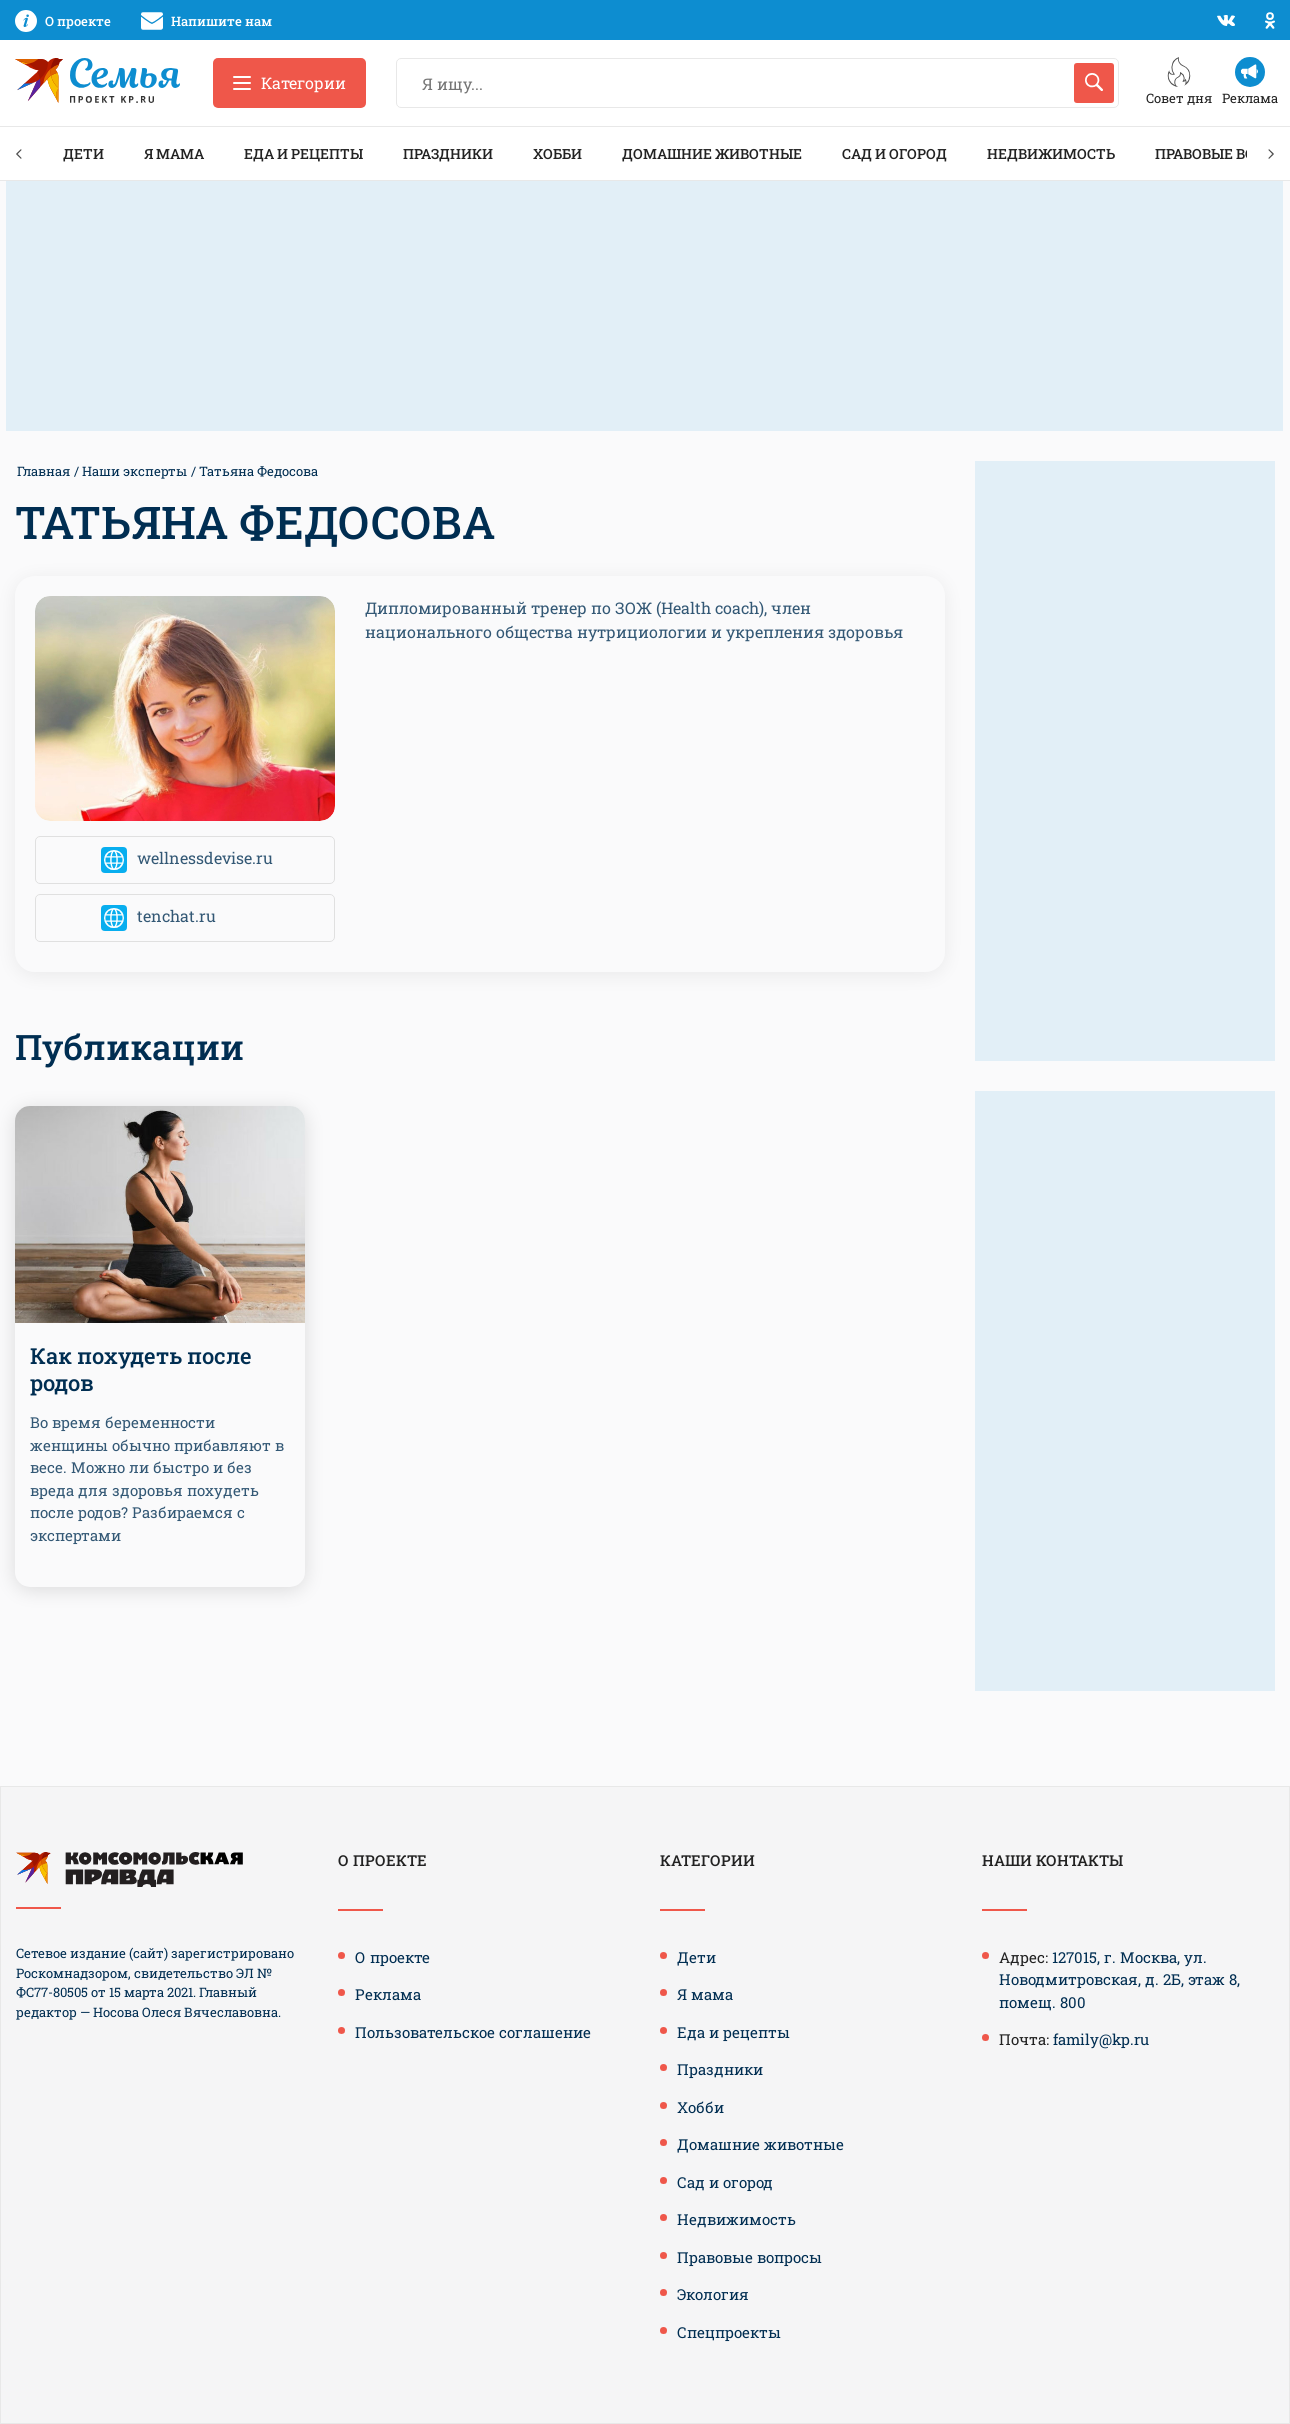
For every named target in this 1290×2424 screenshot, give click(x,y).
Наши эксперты (134, 471)
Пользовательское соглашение (473, 2032)
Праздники (448, 153)
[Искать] (1094, 83)
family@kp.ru (1101, 2039)
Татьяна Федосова (258, 471)
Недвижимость (1051, 153)
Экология (713, 2294)
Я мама (174, 153)
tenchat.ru (176, 916)
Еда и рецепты (303, 153)
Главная (43, 471)
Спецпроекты (729, 2332)
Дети (83, 153)
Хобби (557, 153)
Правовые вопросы (749, 2257)
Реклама (388, 1994)
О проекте (392, 1957)
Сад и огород (894, 153)
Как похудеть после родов (141, 1368)
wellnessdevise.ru (205, 858)
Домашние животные (712, 153)
